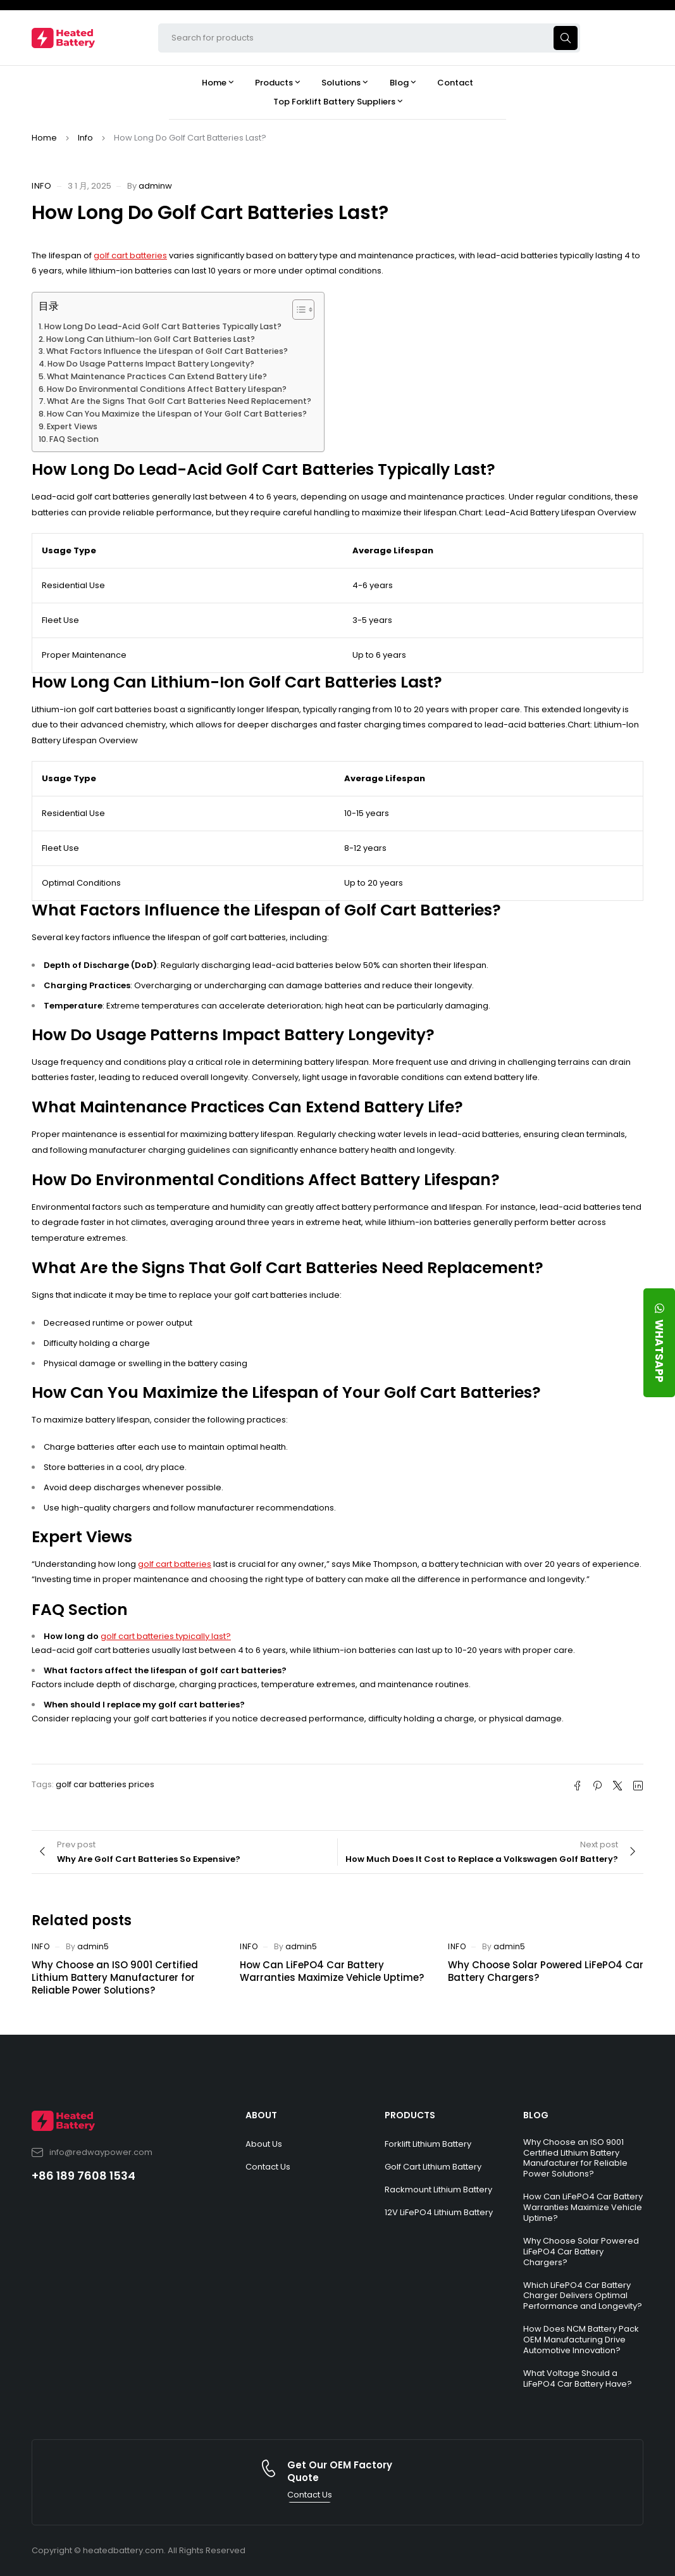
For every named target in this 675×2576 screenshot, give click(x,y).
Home (44, 138)
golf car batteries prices (105, 1784)
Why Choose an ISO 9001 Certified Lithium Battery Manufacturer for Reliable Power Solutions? (115, 1977)
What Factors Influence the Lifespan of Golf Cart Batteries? (167, 351)
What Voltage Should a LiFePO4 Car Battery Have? (577, 2378)
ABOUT (261, 2115)
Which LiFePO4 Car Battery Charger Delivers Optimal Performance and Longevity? (582, 2296)
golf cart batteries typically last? (166, 1636)
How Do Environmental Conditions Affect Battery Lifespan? (167, 389)
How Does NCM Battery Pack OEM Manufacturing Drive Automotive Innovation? (581, 2339)
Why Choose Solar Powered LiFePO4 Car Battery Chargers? (545, 1971)
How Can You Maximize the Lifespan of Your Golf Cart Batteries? (177, 413)
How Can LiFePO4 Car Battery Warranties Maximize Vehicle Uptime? (332, 1971)
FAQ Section (74, 439)
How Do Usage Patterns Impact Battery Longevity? (150, 363)
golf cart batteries (130, 255)
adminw (155, 186)
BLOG (535, 2115)
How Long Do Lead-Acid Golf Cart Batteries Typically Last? (163, 326)
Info (85, 138)
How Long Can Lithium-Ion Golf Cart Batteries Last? (150, 339)
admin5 (93, 1946)
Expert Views (72, 426)
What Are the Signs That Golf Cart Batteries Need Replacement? (179, 401)
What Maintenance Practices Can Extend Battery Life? (157, 376)
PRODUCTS (410, 2115)
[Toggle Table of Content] (297, 309)
